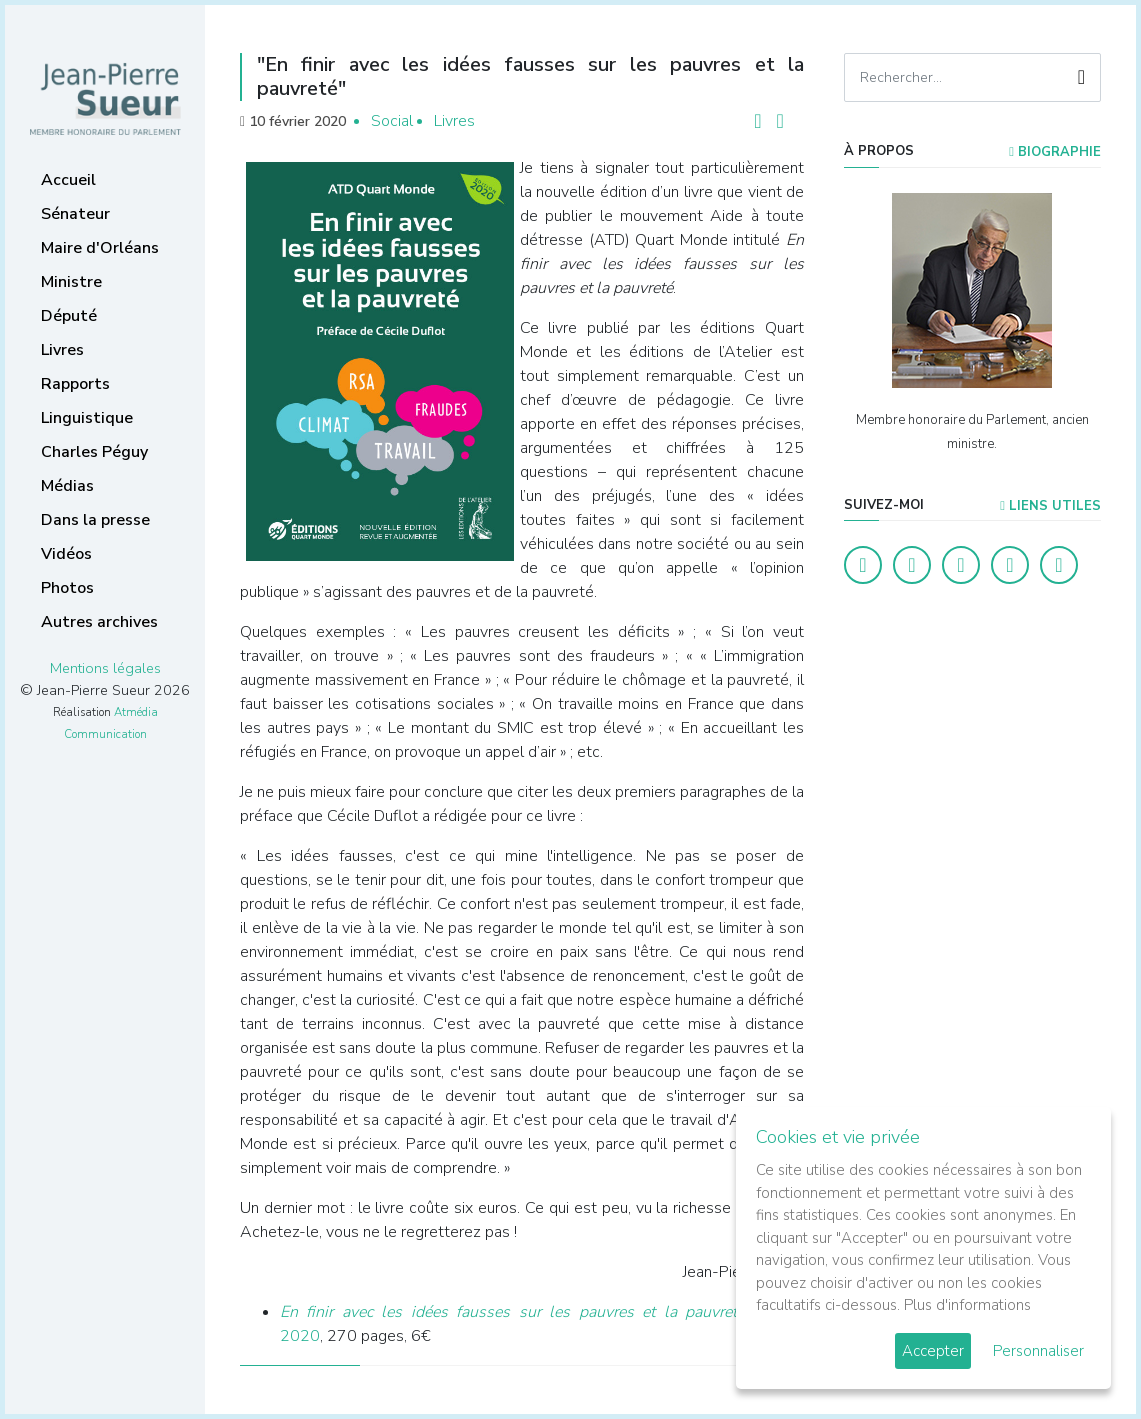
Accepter (933, 1351)
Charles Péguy (94, 452)
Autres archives (99, 622)
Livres (62, 350)
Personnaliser (1038, 1351)
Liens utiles (1050, 506)
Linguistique (87, 418)
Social (392, 121)
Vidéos (66, 554)
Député (69, 316)
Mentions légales (105, 668)
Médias (67, 486)
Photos (67, 588)
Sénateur (75, 214)
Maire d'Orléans (100, 248)
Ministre (71, 282)
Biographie (1055, 152)
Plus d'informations (967, 1305)
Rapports (75, 384)
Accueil (68, 180)
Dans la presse (95, 520)
